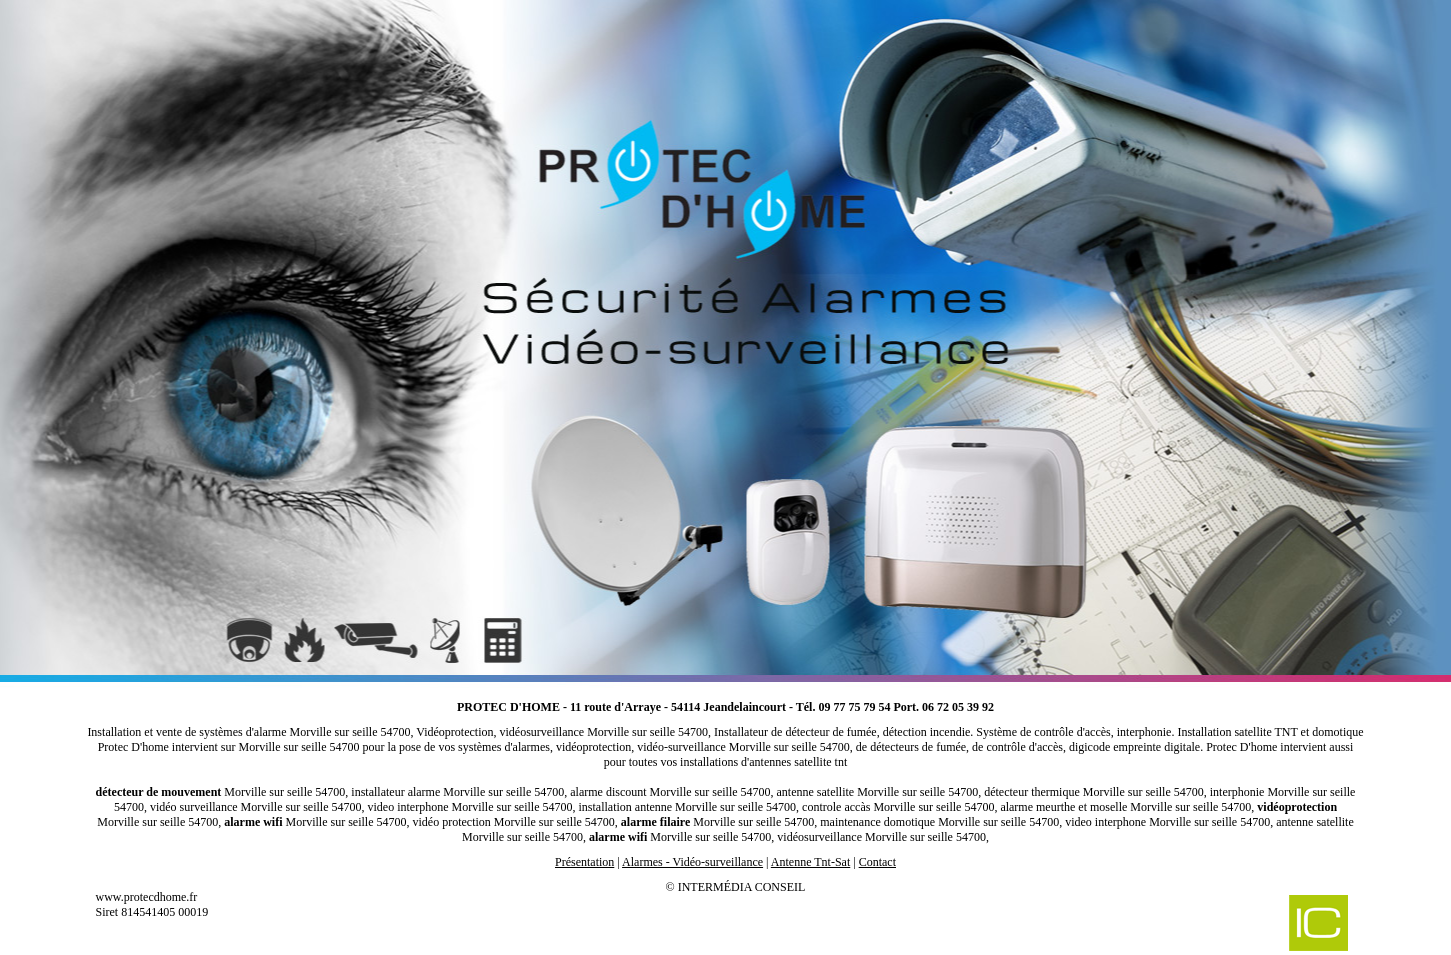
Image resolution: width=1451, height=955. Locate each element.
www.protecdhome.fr (147, 897)
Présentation (584, 862)
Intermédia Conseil (742, 887)
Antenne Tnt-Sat (810, 862)
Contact (877, 862)
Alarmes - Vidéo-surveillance (692, 862)
